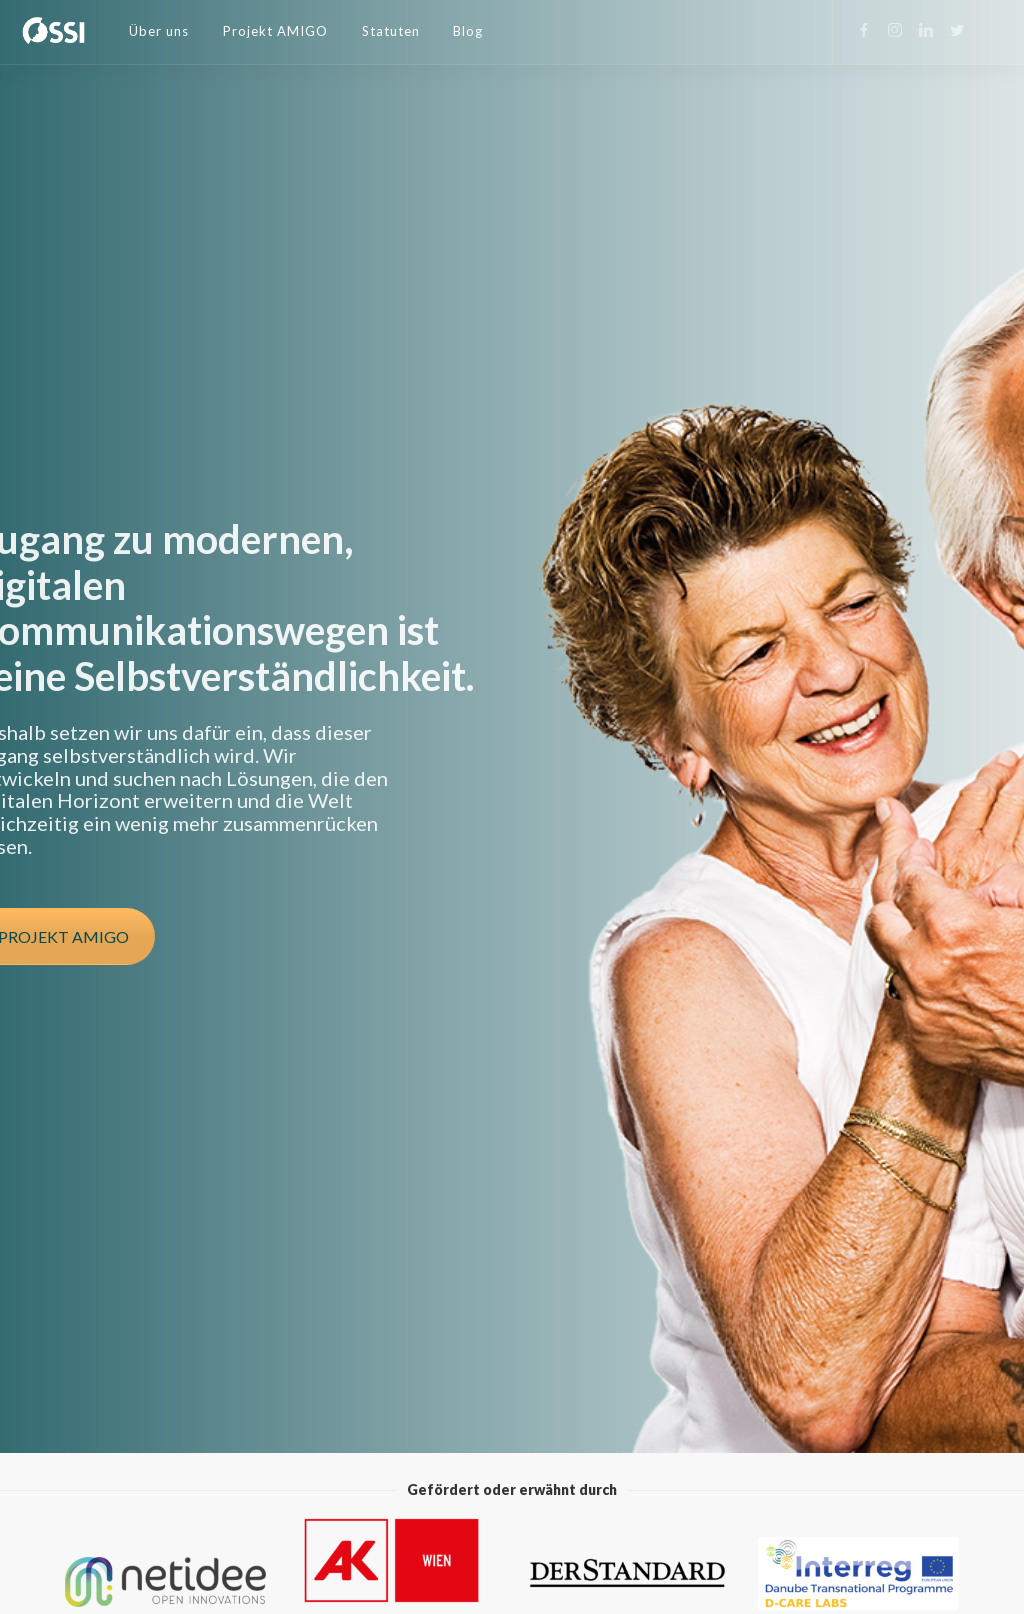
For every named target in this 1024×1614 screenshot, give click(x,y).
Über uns (159, 31)
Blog (468, 31)
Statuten (391, 31)
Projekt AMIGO (275, 31)
